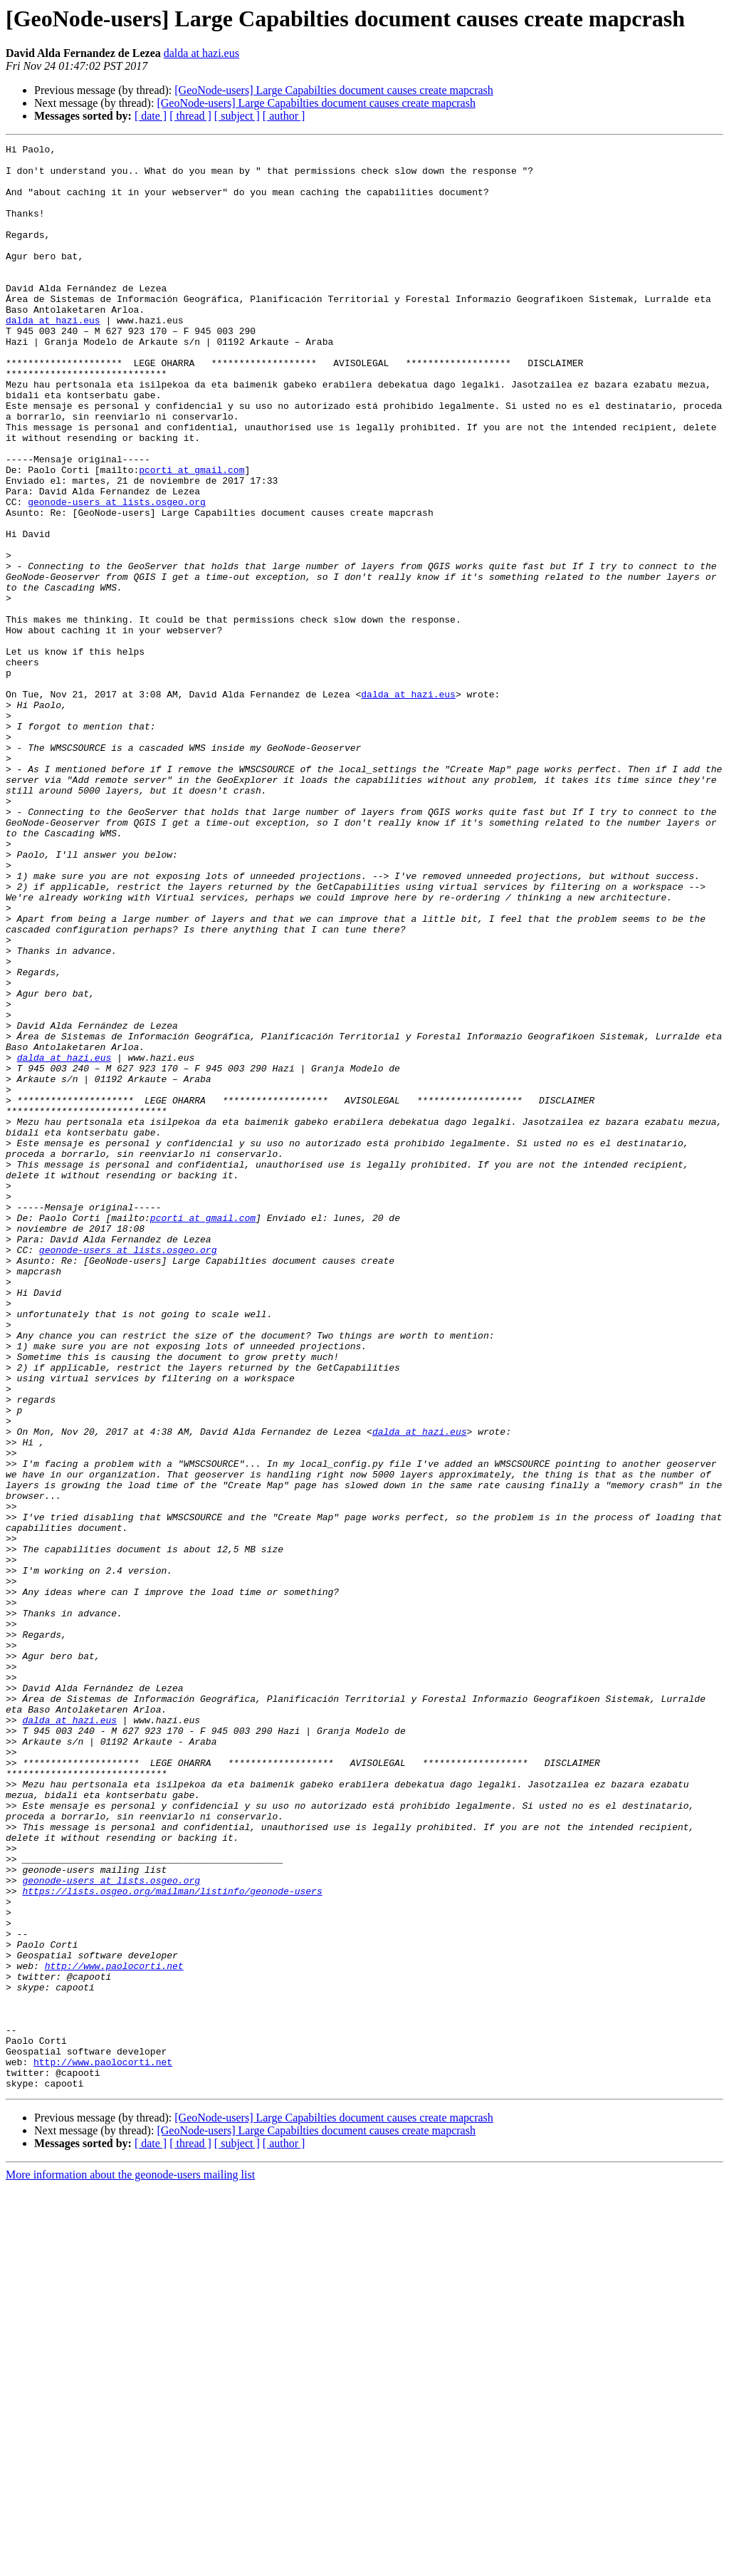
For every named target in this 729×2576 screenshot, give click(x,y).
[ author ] (284, 116)
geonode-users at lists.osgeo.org (117, 574)
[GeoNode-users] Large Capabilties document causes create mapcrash (333, 90)
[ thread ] (190, 116)
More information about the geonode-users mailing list (130, 2563)
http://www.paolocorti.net (114, 2331)
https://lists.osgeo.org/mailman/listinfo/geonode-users (172, 2241)
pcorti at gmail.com (191, 535)
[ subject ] (237, 116)
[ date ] (151, 116)
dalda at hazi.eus (201, 53)
